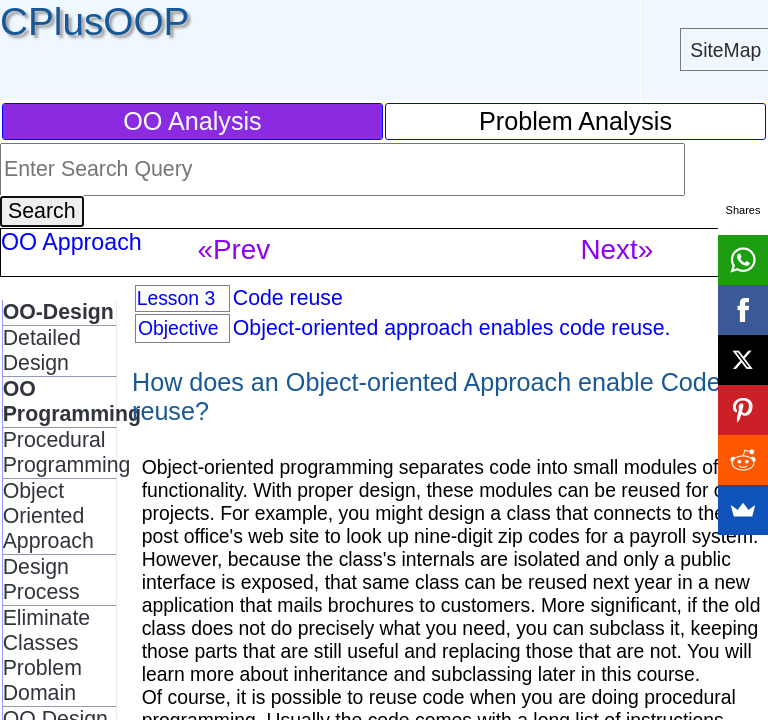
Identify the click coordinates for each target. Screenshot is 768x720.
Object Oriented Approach (48, 516)
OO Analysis (192, 121)
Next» (616, 249)
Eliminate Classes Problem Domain (47, 655)
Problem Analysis (575, 121)
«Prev (233, 249)
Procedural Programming (67, 452)
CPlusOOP (94, 21)
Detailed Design (42, 350)
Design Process (41, 579)
